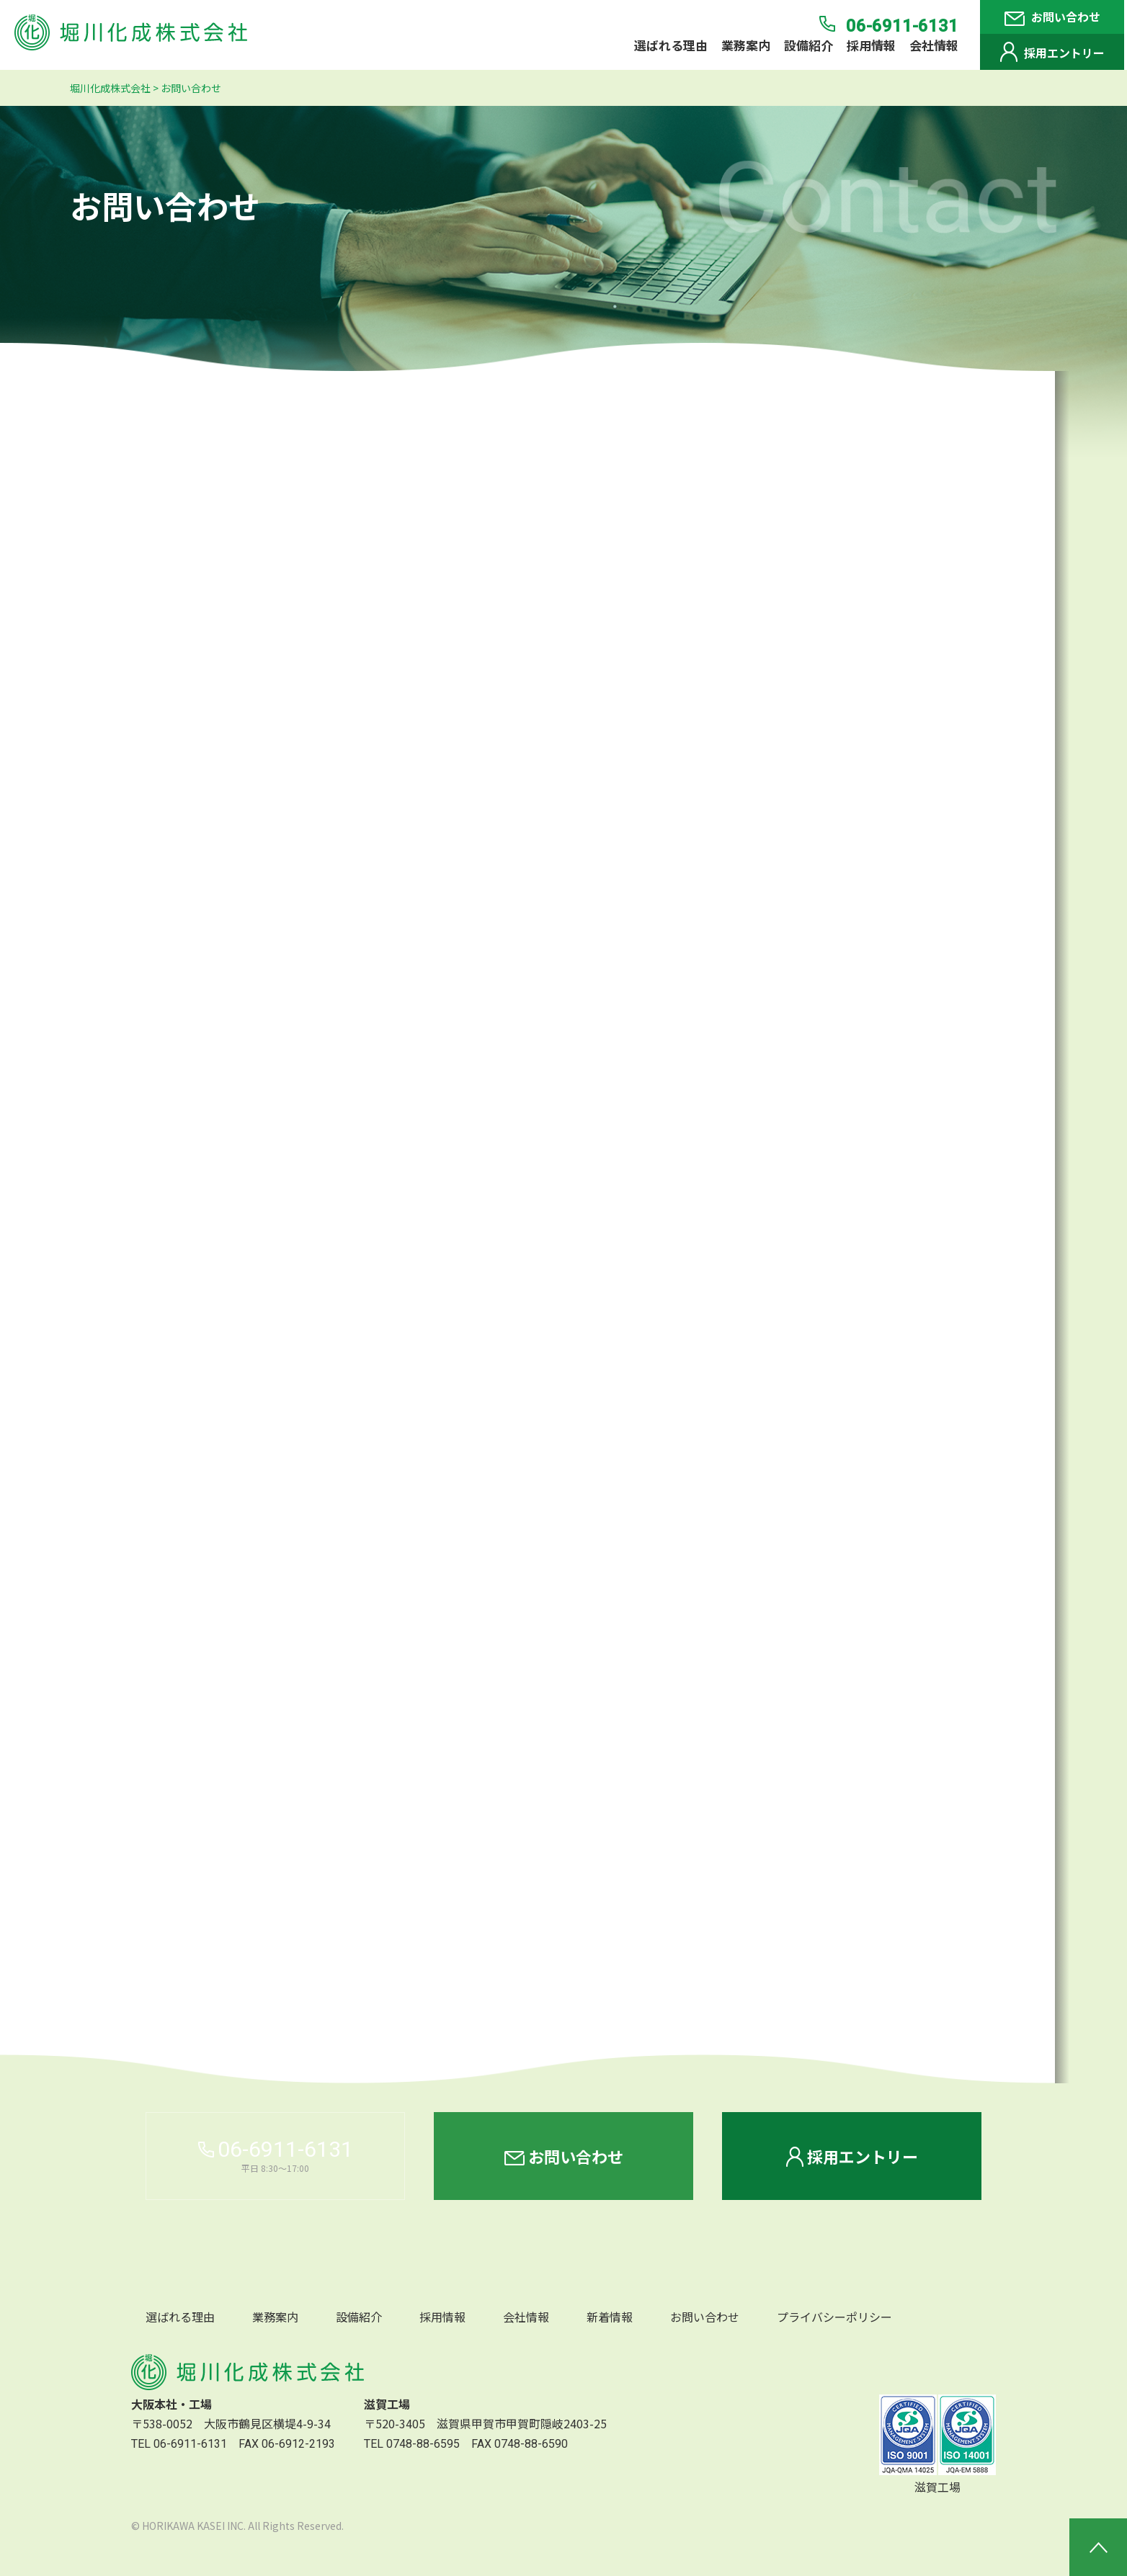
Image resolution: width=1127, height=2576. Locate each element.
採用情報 (871, 45)
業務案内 (745, 45)
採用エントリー (1052, 52)
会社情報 (933, 45)
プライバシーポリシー (834, 2316)
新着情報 (610, 2316)
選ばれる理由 (671, 45)
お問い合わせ (1052, 17)
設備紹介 (808, 45)
